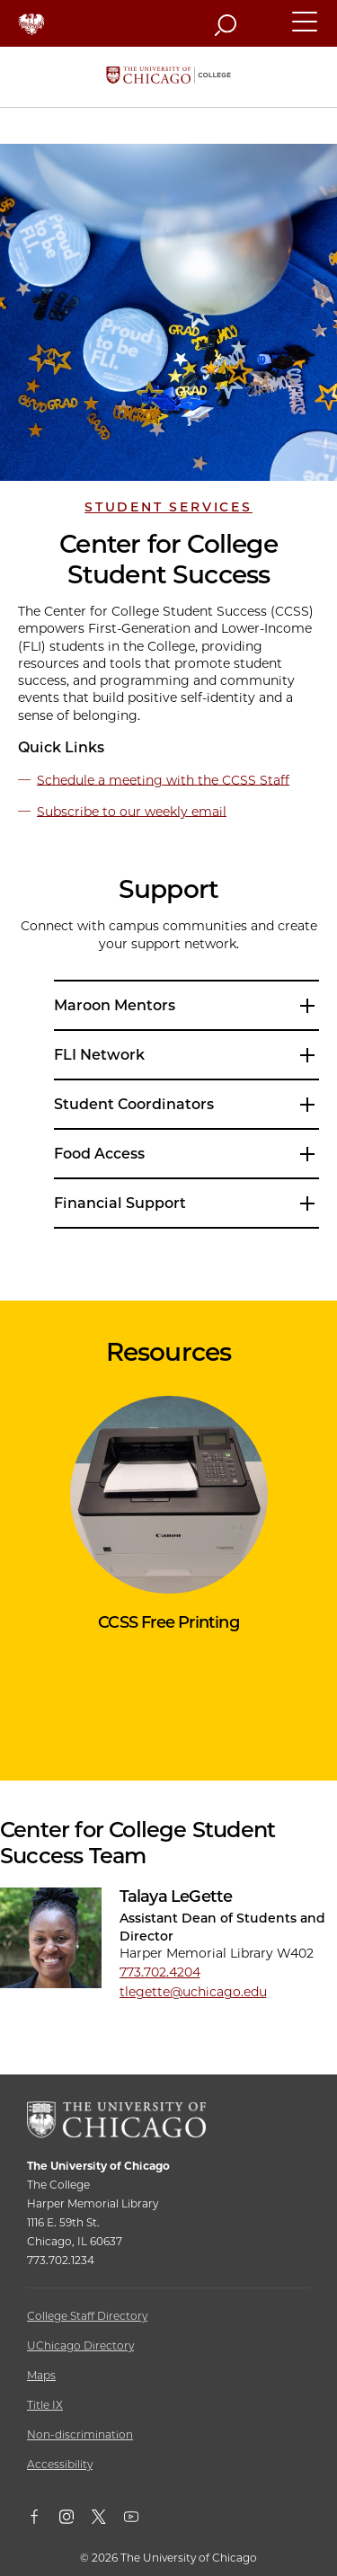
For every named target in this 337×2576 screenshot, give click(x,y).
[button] (305, 29)
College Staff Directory (87, 2316)
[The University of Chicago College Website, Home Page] (168, 77)
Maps (41, 2375)
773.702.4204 (160, 1972)
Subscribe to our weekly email (131, 811)
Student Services (168, 507)
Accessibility (60, 2464)
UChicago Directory (80, 2345)
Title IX (45, 2405)
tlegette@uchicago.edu (193, 1992)
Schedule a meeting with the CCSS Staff (163, 779)
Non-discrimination (80, 2434)
